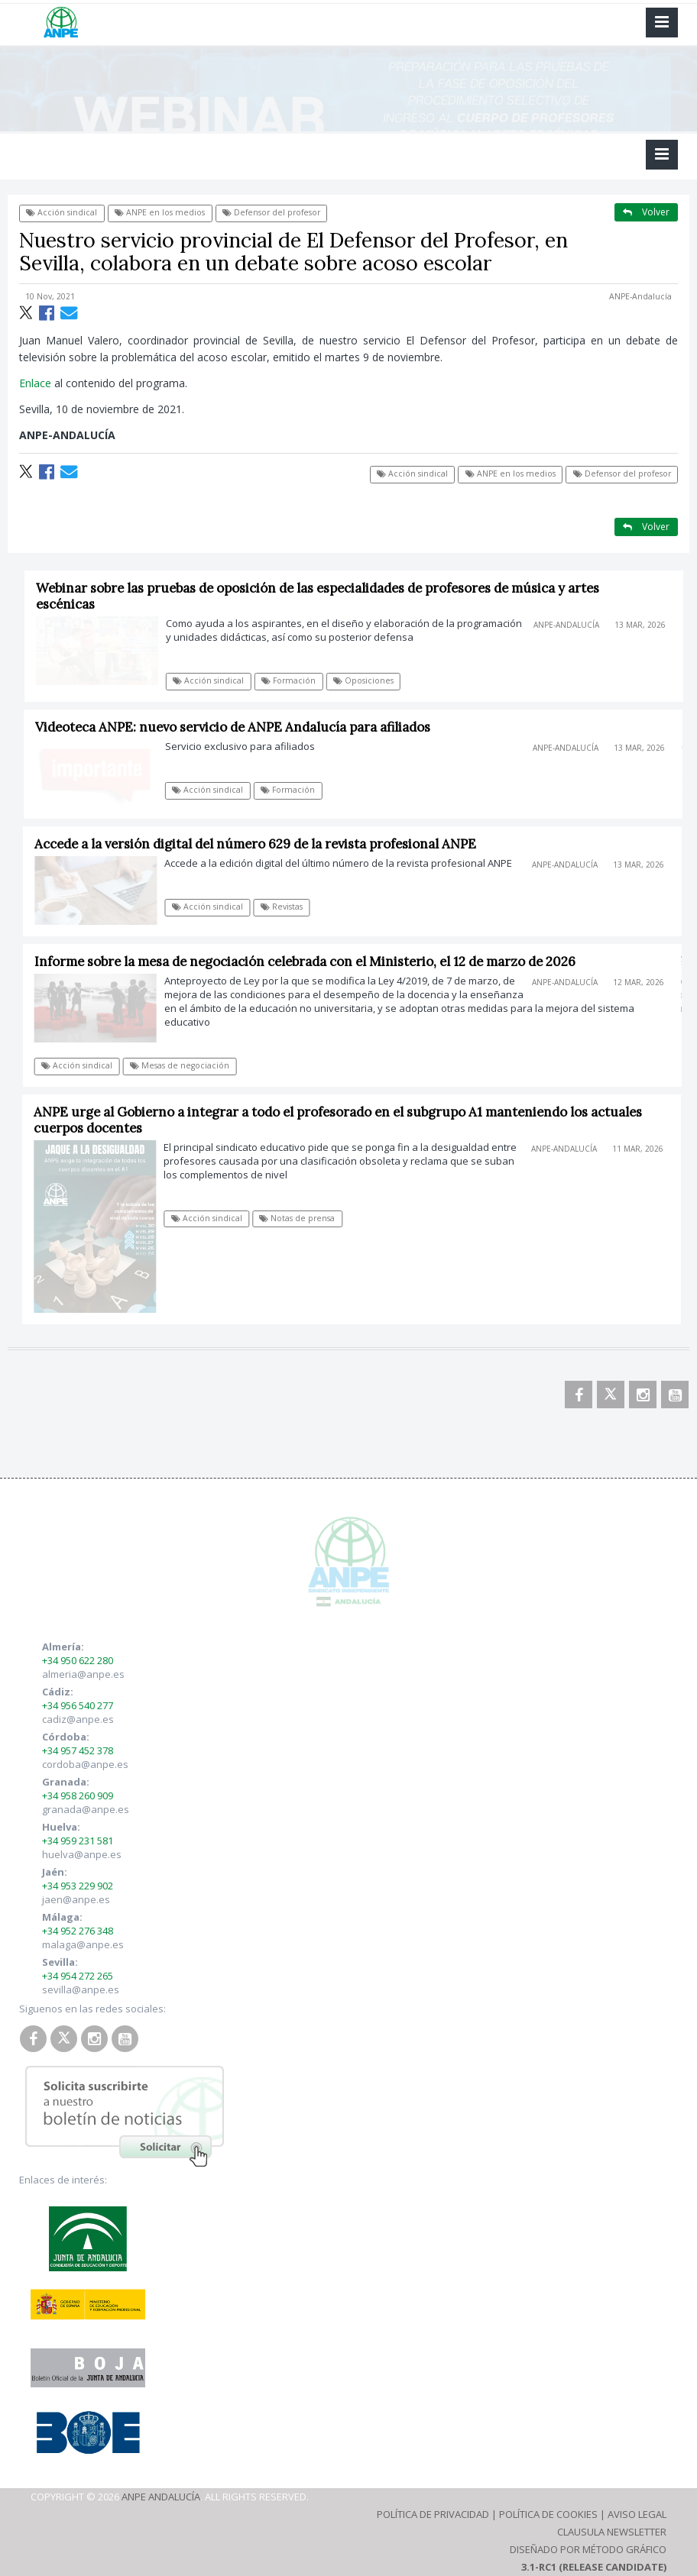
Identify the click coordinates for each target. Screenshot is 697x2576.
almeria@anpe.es (83, 1674)
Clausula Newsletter (611, 2532)
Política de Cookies (548, 2514)
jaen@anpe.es (76, 1899)
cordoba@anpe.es (85, 1764)
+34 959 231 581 (77, 1840)
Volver (646, 211)
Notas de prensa (301, 1218)
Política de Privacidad (433, 2514)
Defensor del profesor (271, 212)
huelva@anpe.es (82, 1854)
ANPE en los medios (160, 212)
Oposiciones (369, 680)
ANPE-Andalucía (640, 296)
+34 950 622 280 (77, 1660)
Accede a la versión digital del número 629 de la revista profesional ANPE (260, 844)
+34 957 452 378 (77, 1750)
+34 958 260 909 (77, 1795)
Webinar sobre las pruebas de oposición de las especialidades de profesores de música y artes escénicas (323, 596)
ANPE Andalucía (161, 2496)
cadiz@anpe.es (78, 1719)
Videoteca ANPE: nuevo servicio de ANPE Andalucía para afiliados (238, 727)
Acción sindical (61, 212)
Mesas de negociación (184, 1065)
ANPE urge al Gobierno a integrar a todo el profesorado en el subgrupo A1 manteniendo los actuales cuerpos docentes (342, 1120)
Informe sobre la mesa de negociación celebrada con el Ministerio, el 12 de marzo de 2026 (308, 961)
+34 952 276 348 (77, 1931)
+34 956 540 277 (77, 1705)
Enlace (35, 383)
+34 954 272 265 (77, 1976)
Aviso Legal (637, 2514)
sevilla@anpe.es (80, 1989)
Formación (294, 680)
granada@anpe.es (85, 1809)
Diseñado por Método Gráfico (588, 2549)
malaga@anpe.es (83, 1944)
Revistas (286, 906)
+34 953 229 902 (77, 1885)
